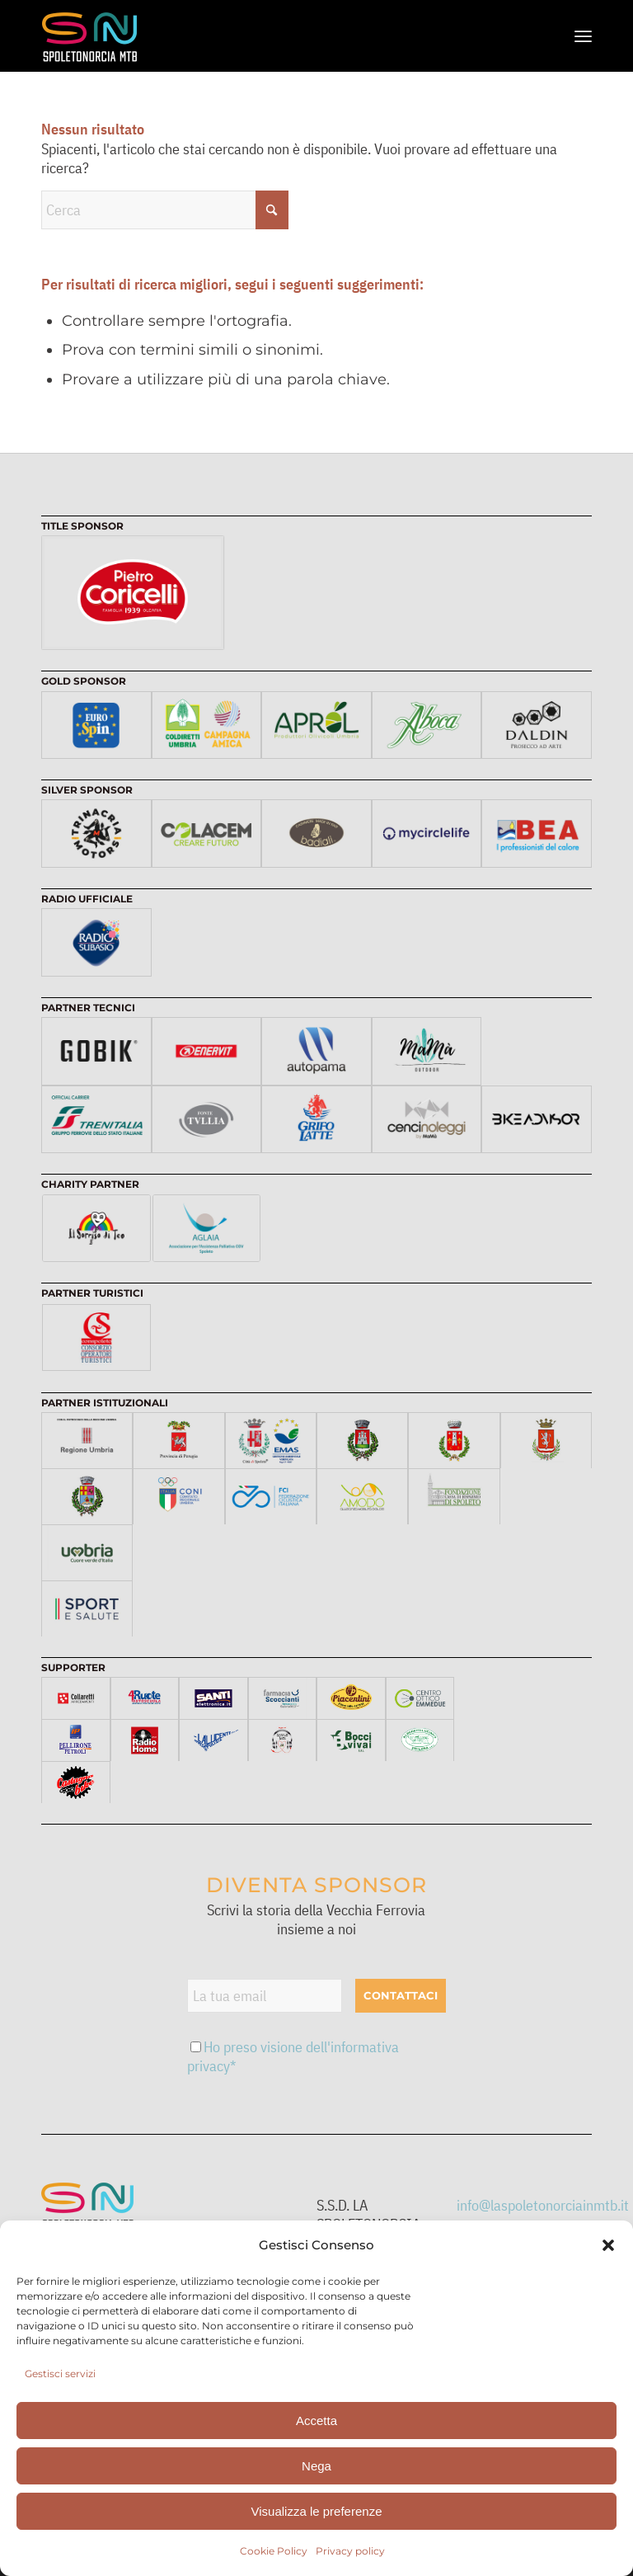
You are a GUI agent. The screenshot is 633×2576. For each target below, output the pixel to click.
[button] (608, 2245)
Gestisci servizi (60, 2373)
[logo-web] (94, 36)
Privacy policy (350, 2551)
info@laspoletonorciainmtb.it (543, 2205)
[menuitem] (583, 36)
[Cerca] (164, 210)
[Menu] (583, 36)
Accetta (316, 2421)
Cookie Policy (273, 2551)
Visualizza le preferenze (316, 2511)
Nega (316, 2466)
